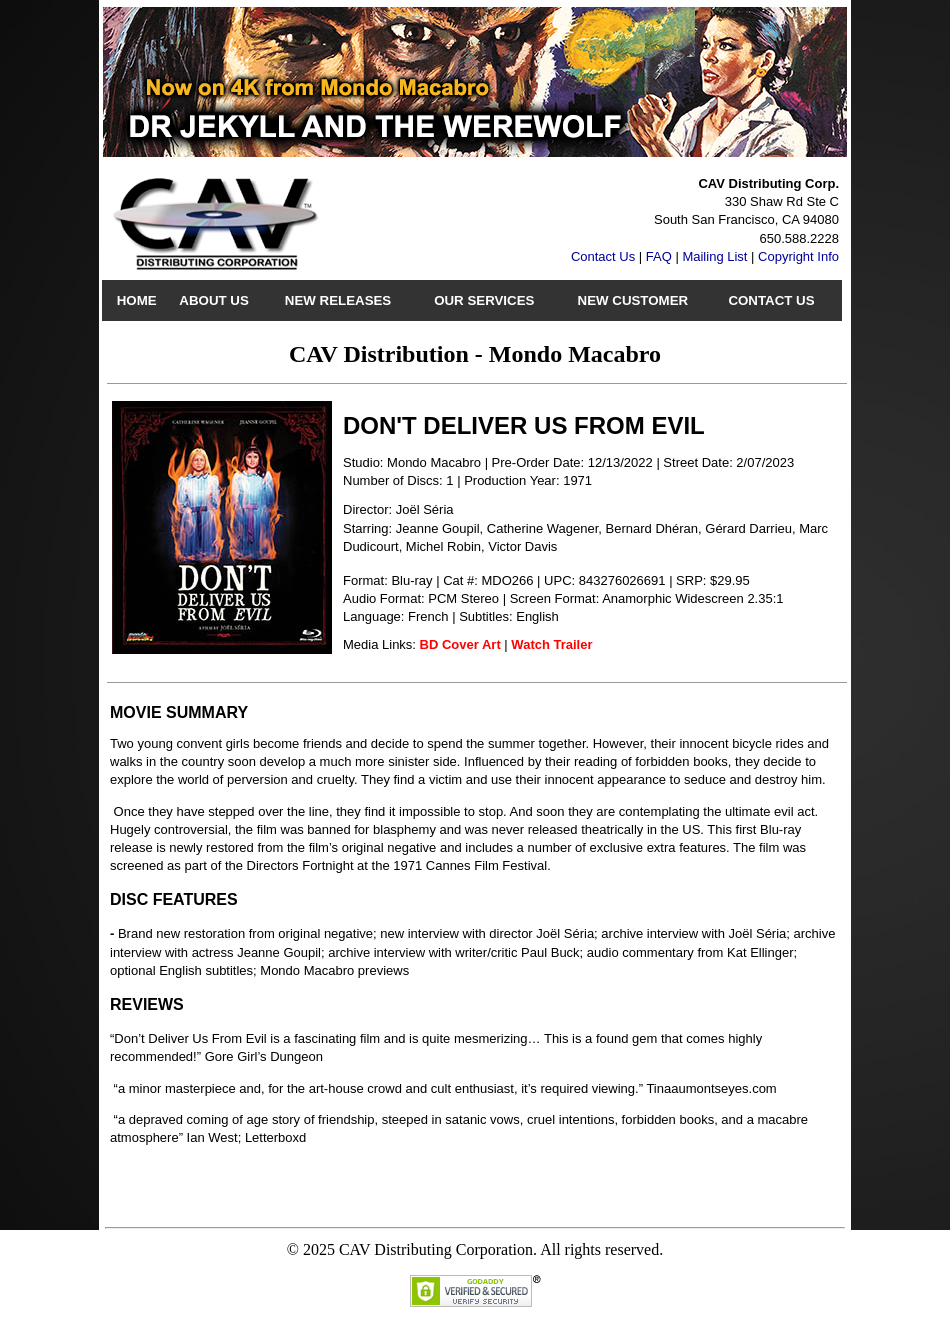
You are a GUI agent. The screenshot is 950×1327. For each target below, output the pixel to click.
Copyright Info (798, 256)
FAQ (659, 256)
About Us (213, 300)
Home (137, 300)
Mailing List (714, 256)
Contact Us (603, 256)
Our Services (484, 300)
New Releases (338, 300)
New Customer (633, 300)
